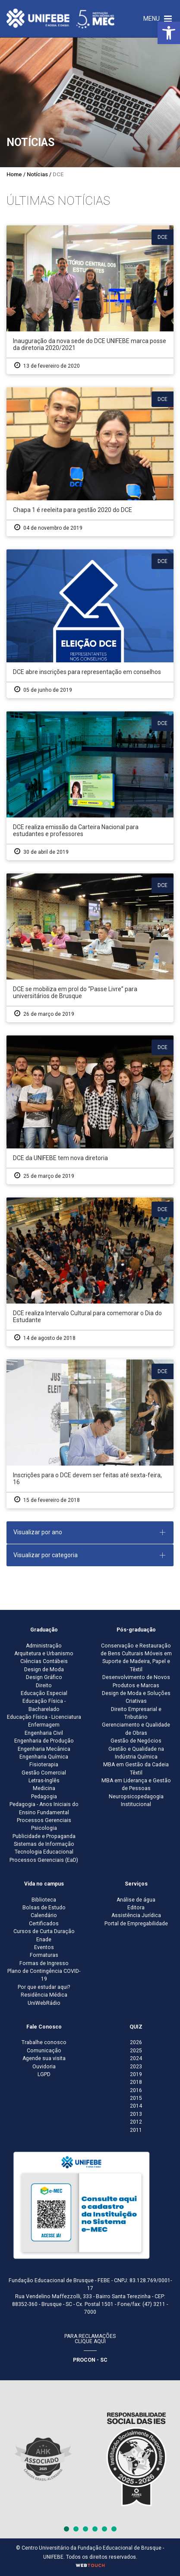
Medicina (44, 1788)
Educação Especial (44, 1693)
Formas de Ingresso (44, 1963)
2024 (136, 2058)
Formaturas (44, 1955)
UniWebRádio (44, 2003)
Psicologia (44, 1828)
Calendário (44, 1915)
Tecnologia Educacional (44, 1852)
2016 (136, 2090)
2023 (136, 2067)
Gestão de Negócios (136, 1741)
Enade (43, 1940)
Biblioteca (44, 1900)
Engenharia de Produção (44, 1741)
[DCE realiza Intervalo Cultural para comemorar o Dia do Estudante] (90, 1271)
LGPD (44, 2074)
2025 (136, 2051)
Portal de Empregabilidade (136, 1924)
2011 (136, 2130)
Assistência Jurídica (136, 1915)
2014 (136, 2106)
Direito (44, 1685)
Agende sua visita (44, 2058)
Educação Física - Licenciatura (44, 1717)
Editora (136, 1908)
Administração (44, 1646)
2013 (136, 2114)
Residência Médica (44, 1995)
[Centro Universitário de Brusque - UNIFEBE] (60, 18)
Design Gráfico (44, 1677)
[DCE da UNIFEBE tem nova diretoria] (90, 1109)
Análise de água (136, 1900)
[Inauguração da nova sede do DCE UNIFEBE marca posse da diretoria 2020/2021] (90, 299)
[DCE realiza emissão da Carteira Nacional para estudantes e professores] (90, 785)
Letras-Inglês (44, 1781)
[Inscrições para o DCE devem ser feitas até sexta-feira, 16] (90, 1433)
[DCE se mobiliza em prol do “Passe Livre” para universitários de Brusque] (90, 947)
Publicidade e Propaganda (44, 1836)
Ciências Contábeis (44, 1661)
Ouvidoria (44, 2067)
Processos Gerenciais (44, 1820)
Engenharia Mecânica (44, 1749)
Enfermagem (44, 1725)
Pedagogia (44, 1797)
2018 (136, 2082)
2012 (136, 2122)
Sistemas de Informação (44, 1844)
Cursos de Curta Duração (44, 1931)
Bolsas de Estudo (44, 1908)
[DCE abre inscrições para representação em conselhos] (90, 623)
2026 (136, 2042)
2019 (136, 2074)
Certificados (44, 1924)
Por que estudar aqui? (44, 1987)
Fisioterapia (43, 1765)
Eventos (44, 1947)
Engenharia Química (43, 1757)
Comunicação (44, 2051)
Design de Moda (44, 1669)
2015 (136, 2098)
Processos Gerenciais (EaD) (43, 1860)
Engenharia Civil (44, 1733)
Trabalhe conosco (44, 2042)
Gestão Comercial (44, 1773)
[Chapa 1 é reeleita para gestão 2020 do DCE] (90, 461)
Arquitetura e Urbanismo (43, 1654)
